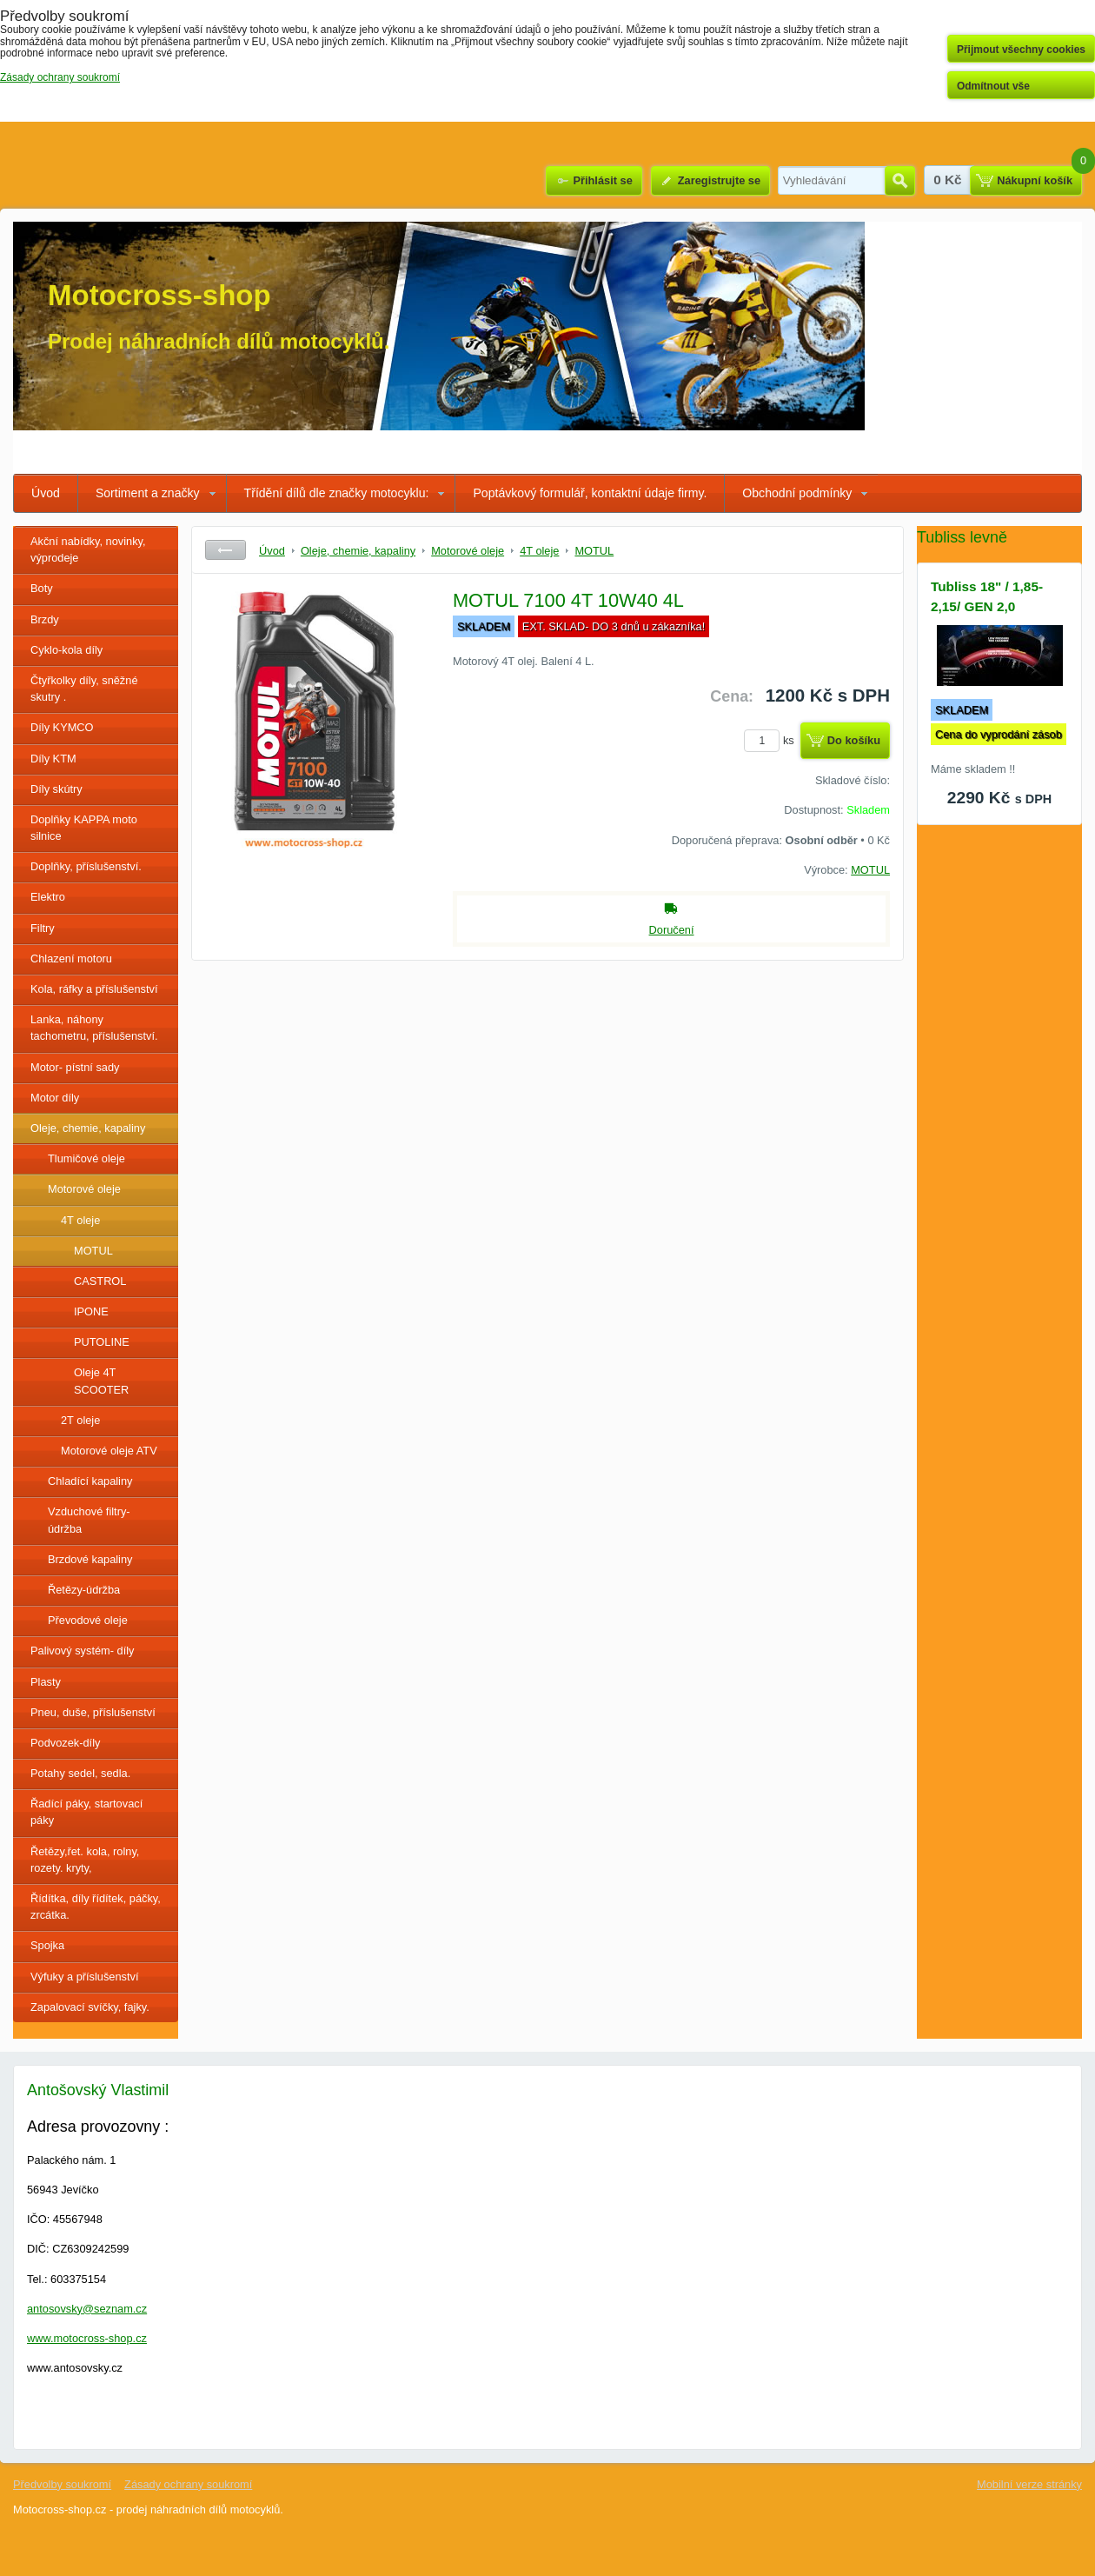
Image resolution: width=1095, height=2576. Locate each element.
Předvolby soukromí (62, 2484)
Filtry (42, 928)
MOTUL (93, 1250)
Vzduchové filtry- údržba (89, 1519)
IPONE (91, 1311)
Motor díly (54, 1097)
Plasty (45, 1681)
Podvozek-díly (65, 1742)
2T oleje (80, 1420)
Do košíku (853, 740)
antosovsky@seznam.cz (87, 2308)
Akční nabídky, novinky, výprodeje (88, 549)
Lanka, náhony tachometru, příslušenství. (94, 1027)
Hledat (900, 181)
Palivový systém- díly (82, 1650)
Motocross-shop (159, 295)
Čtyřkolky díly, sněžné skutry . (84, 688)
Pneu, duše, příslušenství (93, 1712)
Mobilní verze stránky (1029, 2484)
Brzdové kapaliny (90, 1559)
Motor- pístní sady (74, 1067)
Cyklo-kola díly (66, 649)
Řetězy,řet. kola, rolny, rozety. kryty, (84, 1859)
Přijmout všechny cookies (1021, 49)
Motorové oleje (84, 1188)
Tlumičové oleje (86, 1158)
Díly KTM (53, 758)
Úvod (45, 493)
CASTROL (100, 1281)
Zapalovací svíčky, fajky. (89, 2007)
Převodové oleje (88, 1620)
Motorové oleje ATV (109, 1450)
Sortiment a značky (148, 493)
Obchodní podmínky (797, 493)
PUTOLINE (101, 1341)
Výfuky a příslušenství (84, 1976)
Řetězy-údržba (84, 1589)
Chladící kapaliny (90, 1481)
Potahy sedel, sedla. (80, 1773)
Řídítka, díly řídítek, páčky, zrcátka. (95, 1906)
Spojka (47, 1945)
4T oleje (80, 1220)
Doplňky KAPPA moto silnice (83, 827)
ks (772, 740)
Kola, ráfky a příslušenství (94, 988)
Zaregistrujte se (719, 180)
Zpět (225, 550)
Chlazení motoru (71, 958)
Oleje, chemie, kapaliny (87, 1128)
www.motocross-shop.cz (87, 2338)
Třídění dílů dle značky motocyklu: (336, 493)
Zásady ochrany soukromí (188, 2484)
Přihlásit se (602, 180)
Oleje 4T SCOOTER (101, 1380)
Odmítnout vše (993, 86)
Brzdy (44, 619)
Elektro (47, 896)
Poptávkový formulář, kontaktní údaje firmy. (590, 493)
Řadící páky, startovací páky (86, 1812)
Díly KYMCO (62, 727)
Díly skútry (56, 788)
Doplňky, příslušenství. (86, 866)
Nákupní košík (1034, 180)
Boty (41, 588)
